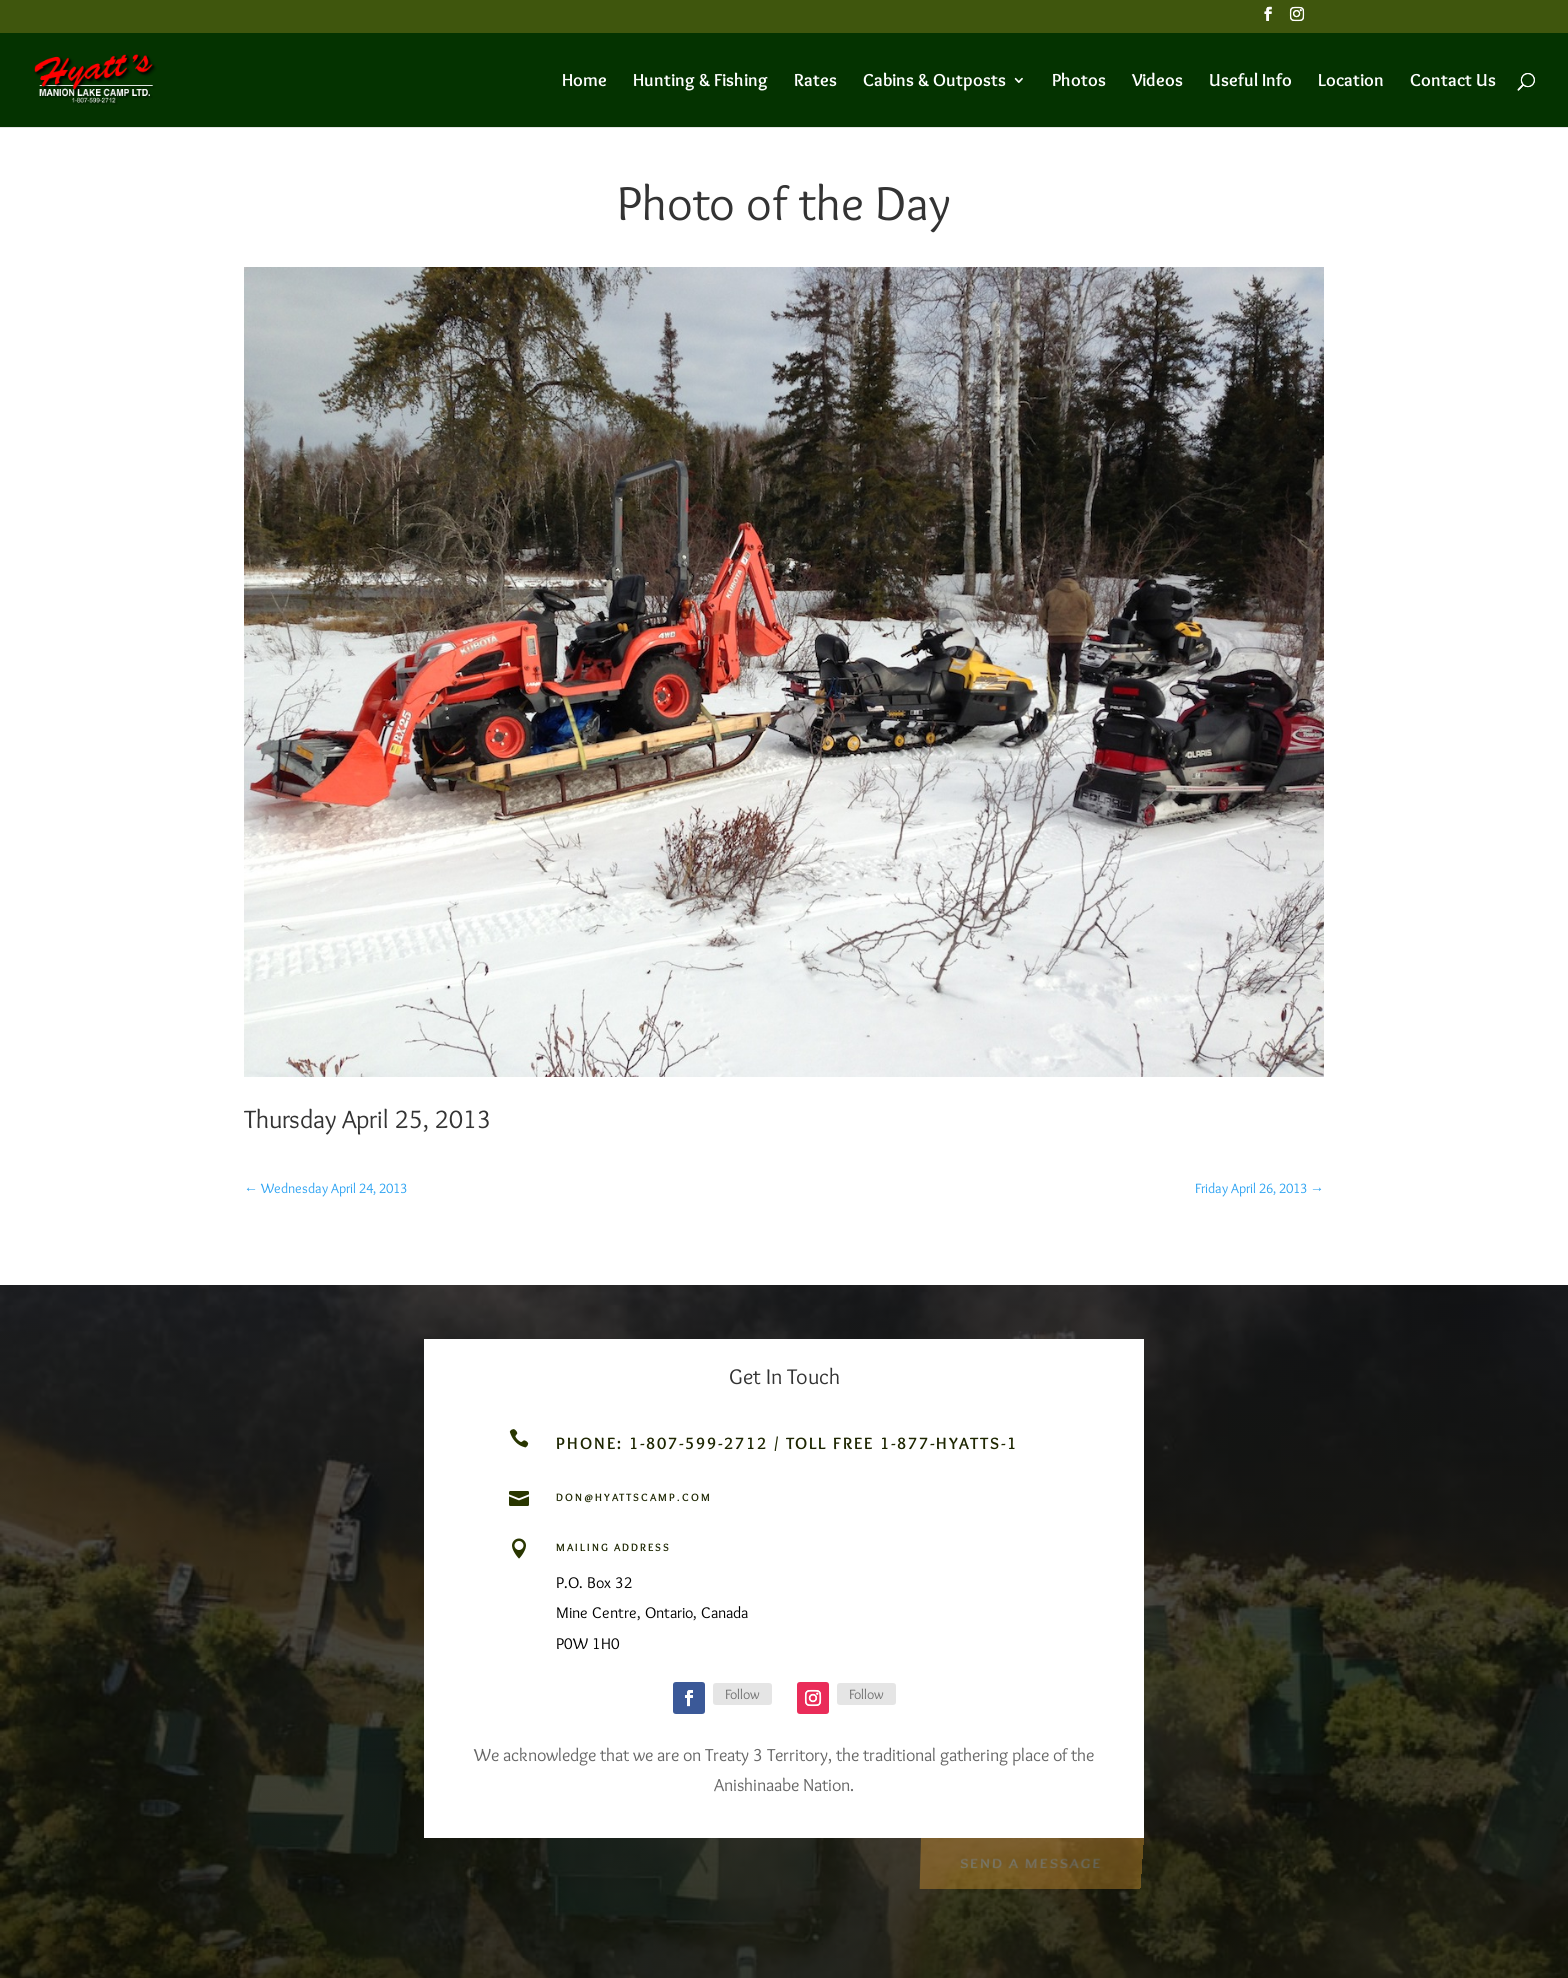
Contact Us (1453, 82)
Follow (742, 1694)
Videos (1157, 82)
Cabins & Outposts (934, 82)
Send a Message (1030, 1861)
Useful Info (1250, 82)
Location (1351, 82)
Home (584, 82)
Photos (1079, 82)
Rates (815, 82)
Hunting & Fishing (700, 82)
